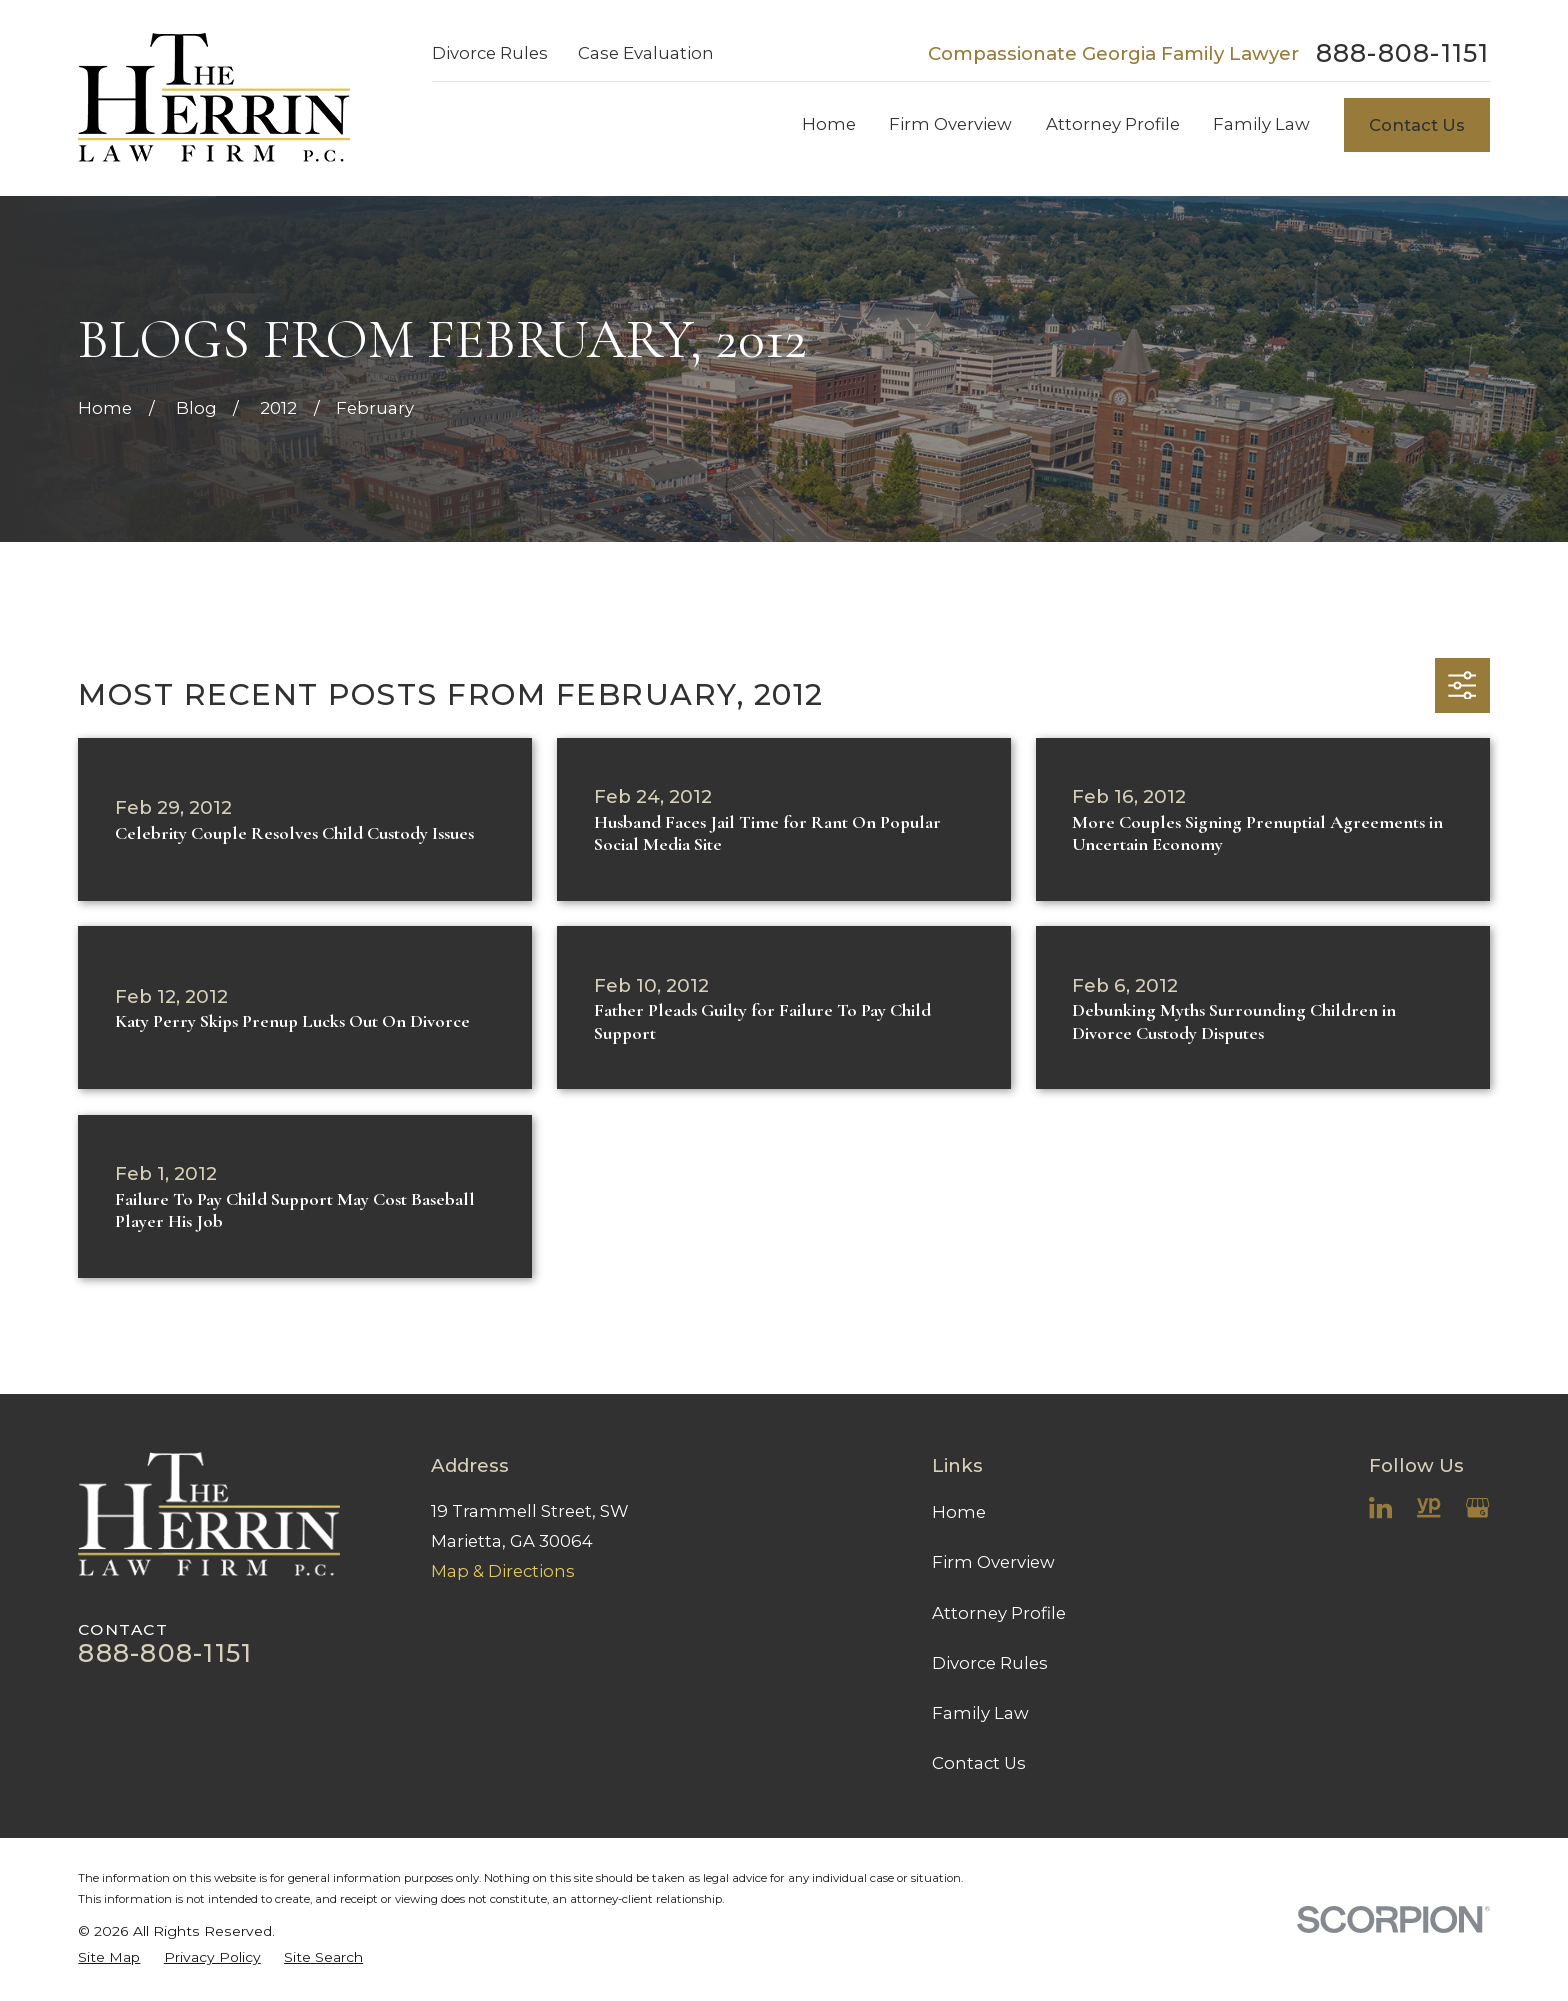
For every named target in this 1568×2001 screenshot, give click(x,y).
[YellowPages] (1428, 1507)
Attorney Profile (999, 1613)
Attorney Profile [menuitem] (1113, 124)
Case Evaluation (646, 53)
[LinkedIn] (1380, 1507)
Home (959, 1512)
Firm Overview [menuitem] (950, 124)
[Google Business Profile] (1477, 1507)
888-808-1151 (1403, 53)
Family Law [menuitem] (1261, 124)
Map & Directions (503, 1571)
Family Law (980, 1713)
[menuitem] (109, 1958)
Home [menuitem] (829, 124)
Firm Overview (993, 1562)
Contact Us (1417, 125)
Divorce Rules (490, 53)
